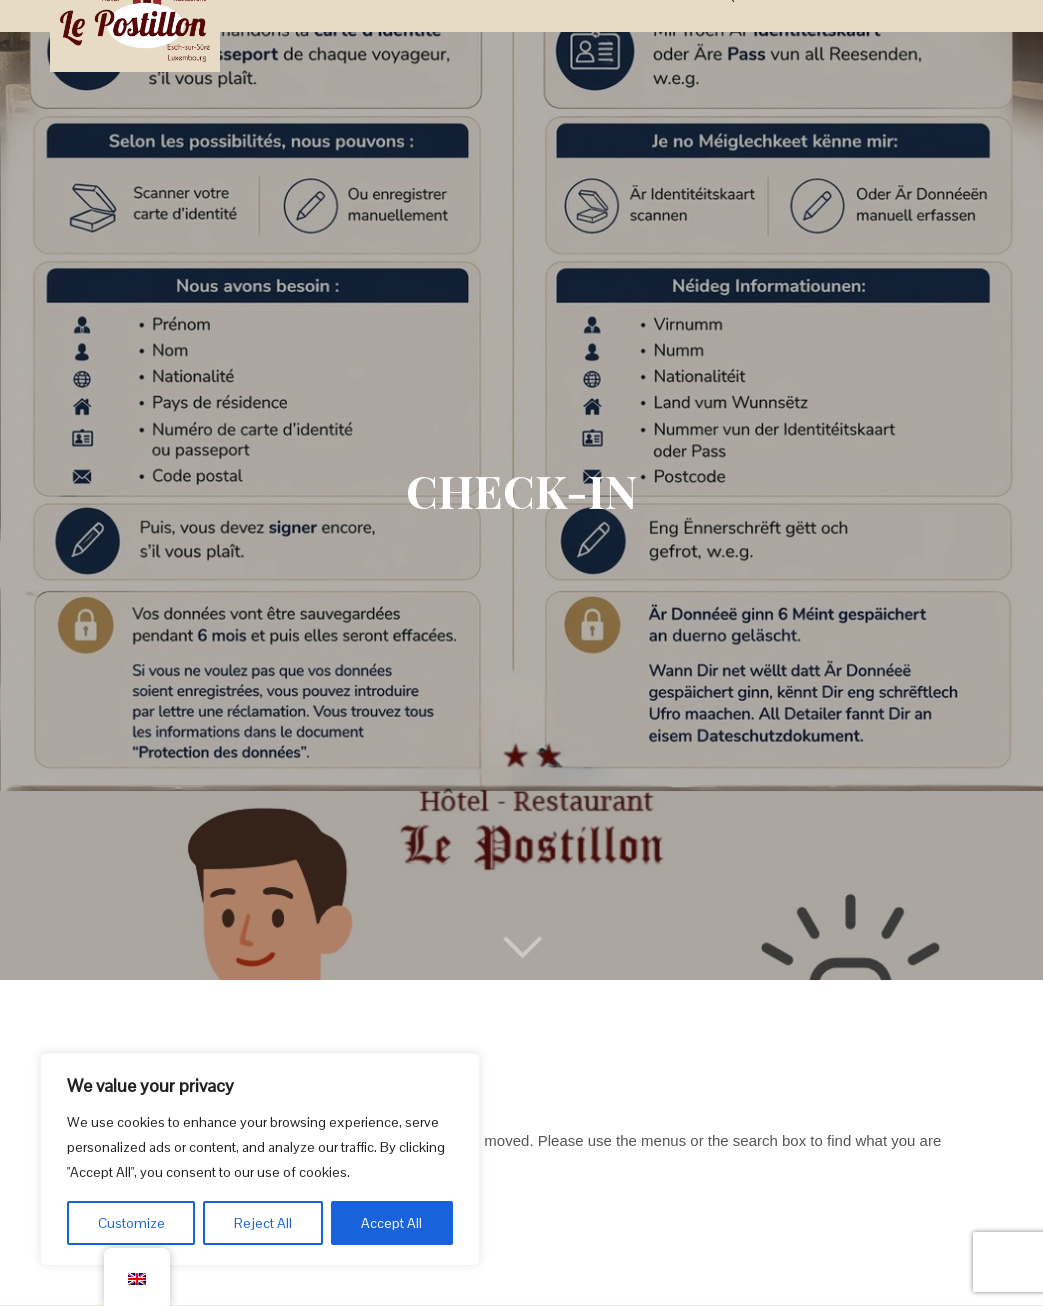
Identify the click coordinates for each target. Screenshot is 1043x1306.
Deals (538, 33)
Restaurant (459, 33)
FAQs (726, 33)
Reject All (263, 1223)
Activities (608, 33)
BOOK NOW (942, 33)
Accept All (391, 1223)
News (677, 33)
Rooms (377, 33)
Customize (131, 1223)
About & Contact (823, 33)
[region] (260, 1159)
